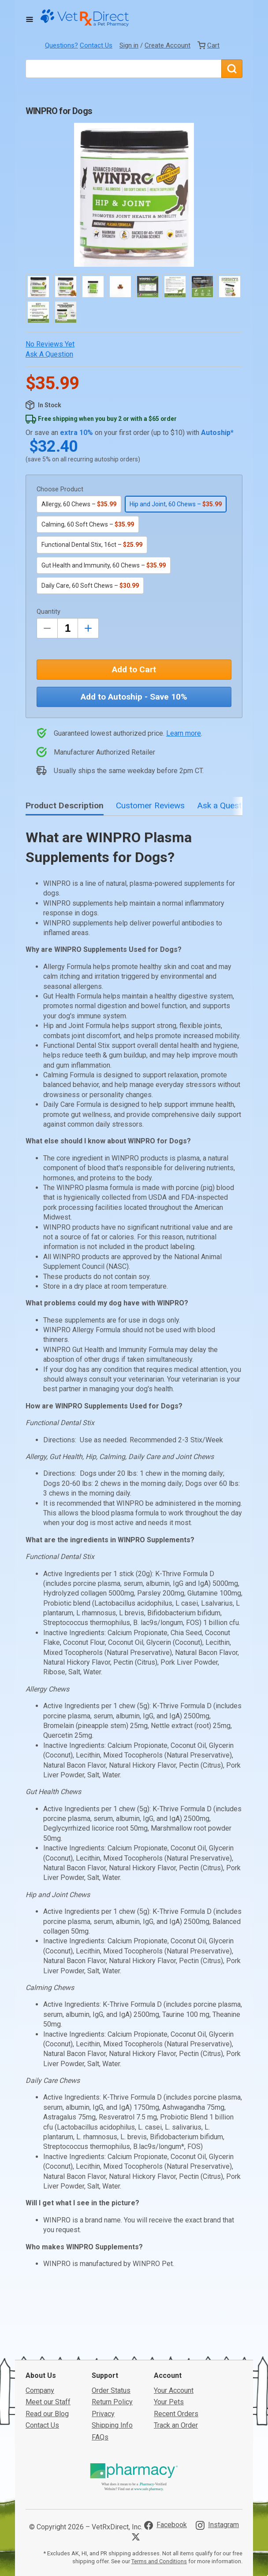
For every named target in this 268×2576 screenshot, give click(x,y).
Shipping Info (112, 2425)
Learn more (183, 733)
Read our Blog (47, 2414)
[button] (134, 195)
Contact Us (96, 45)
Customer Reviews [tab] (150, 805)
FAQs (100, 2437)
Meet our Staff (48, 2402)
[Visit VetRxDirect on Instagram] (217, 2525)
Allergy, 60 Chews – (78, 504)
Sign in (128, 45)
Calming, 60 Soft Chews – (87, 524)
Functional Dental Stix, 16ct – (91, 544)
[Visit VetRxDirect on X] (137, 2536)
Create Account (167, 45)
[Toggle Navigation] (30, 19)
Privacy (103, 2414)
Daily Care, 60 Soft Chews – (90, 585)
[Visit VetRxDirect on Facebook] (165, 2525)
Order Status (111, 2390)
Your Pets (169, 2402)
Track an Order (176, 2425)
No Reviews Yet (50, 344)
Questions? (61, 45)
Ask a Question (49, 354)
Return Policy (112, 2402)
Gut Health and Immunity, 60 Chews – (103, 565)
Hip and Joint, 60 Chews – (176, 504)
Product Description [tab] (65, 805)
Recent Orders (176, 2414)
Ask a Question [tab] (225, 805)
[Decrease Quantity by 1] (47, 628)
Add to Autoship (134, 697)
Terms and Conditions (159, 2561)
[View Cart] (208, 45)
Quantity (48, 611)
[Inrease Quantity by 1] (88, 628)
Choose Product (60, 489)
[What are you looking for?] (123, 68)
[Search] (231, 68)
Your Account (174, 2390)
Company (40, 2390)
